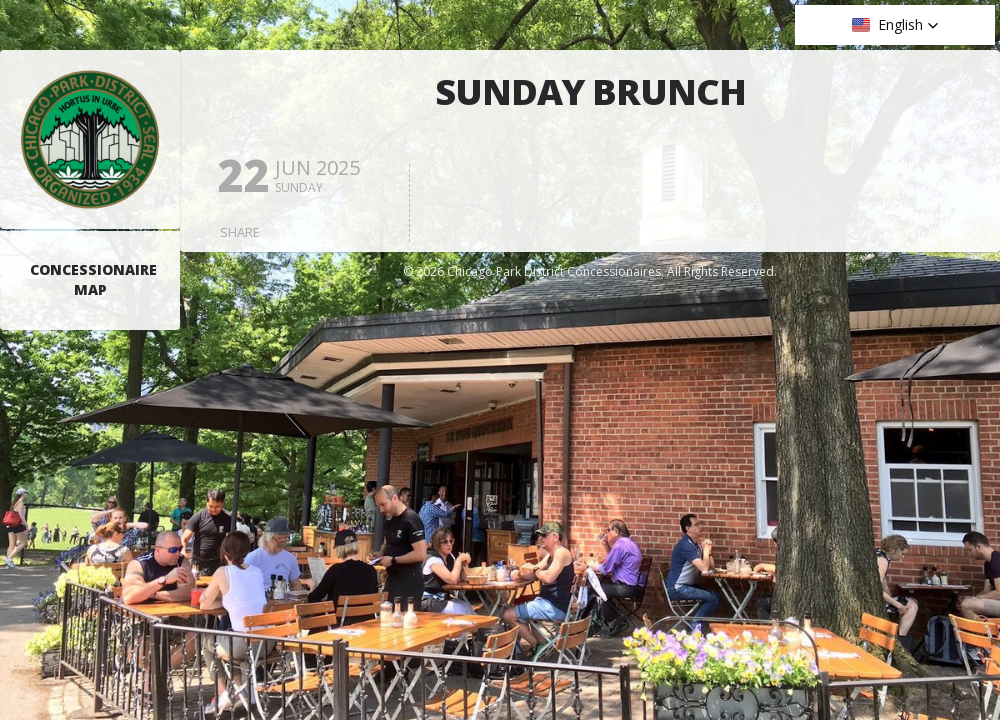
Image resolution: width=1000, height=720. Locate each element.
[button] (895, 25)
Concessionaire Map (93, 279)
